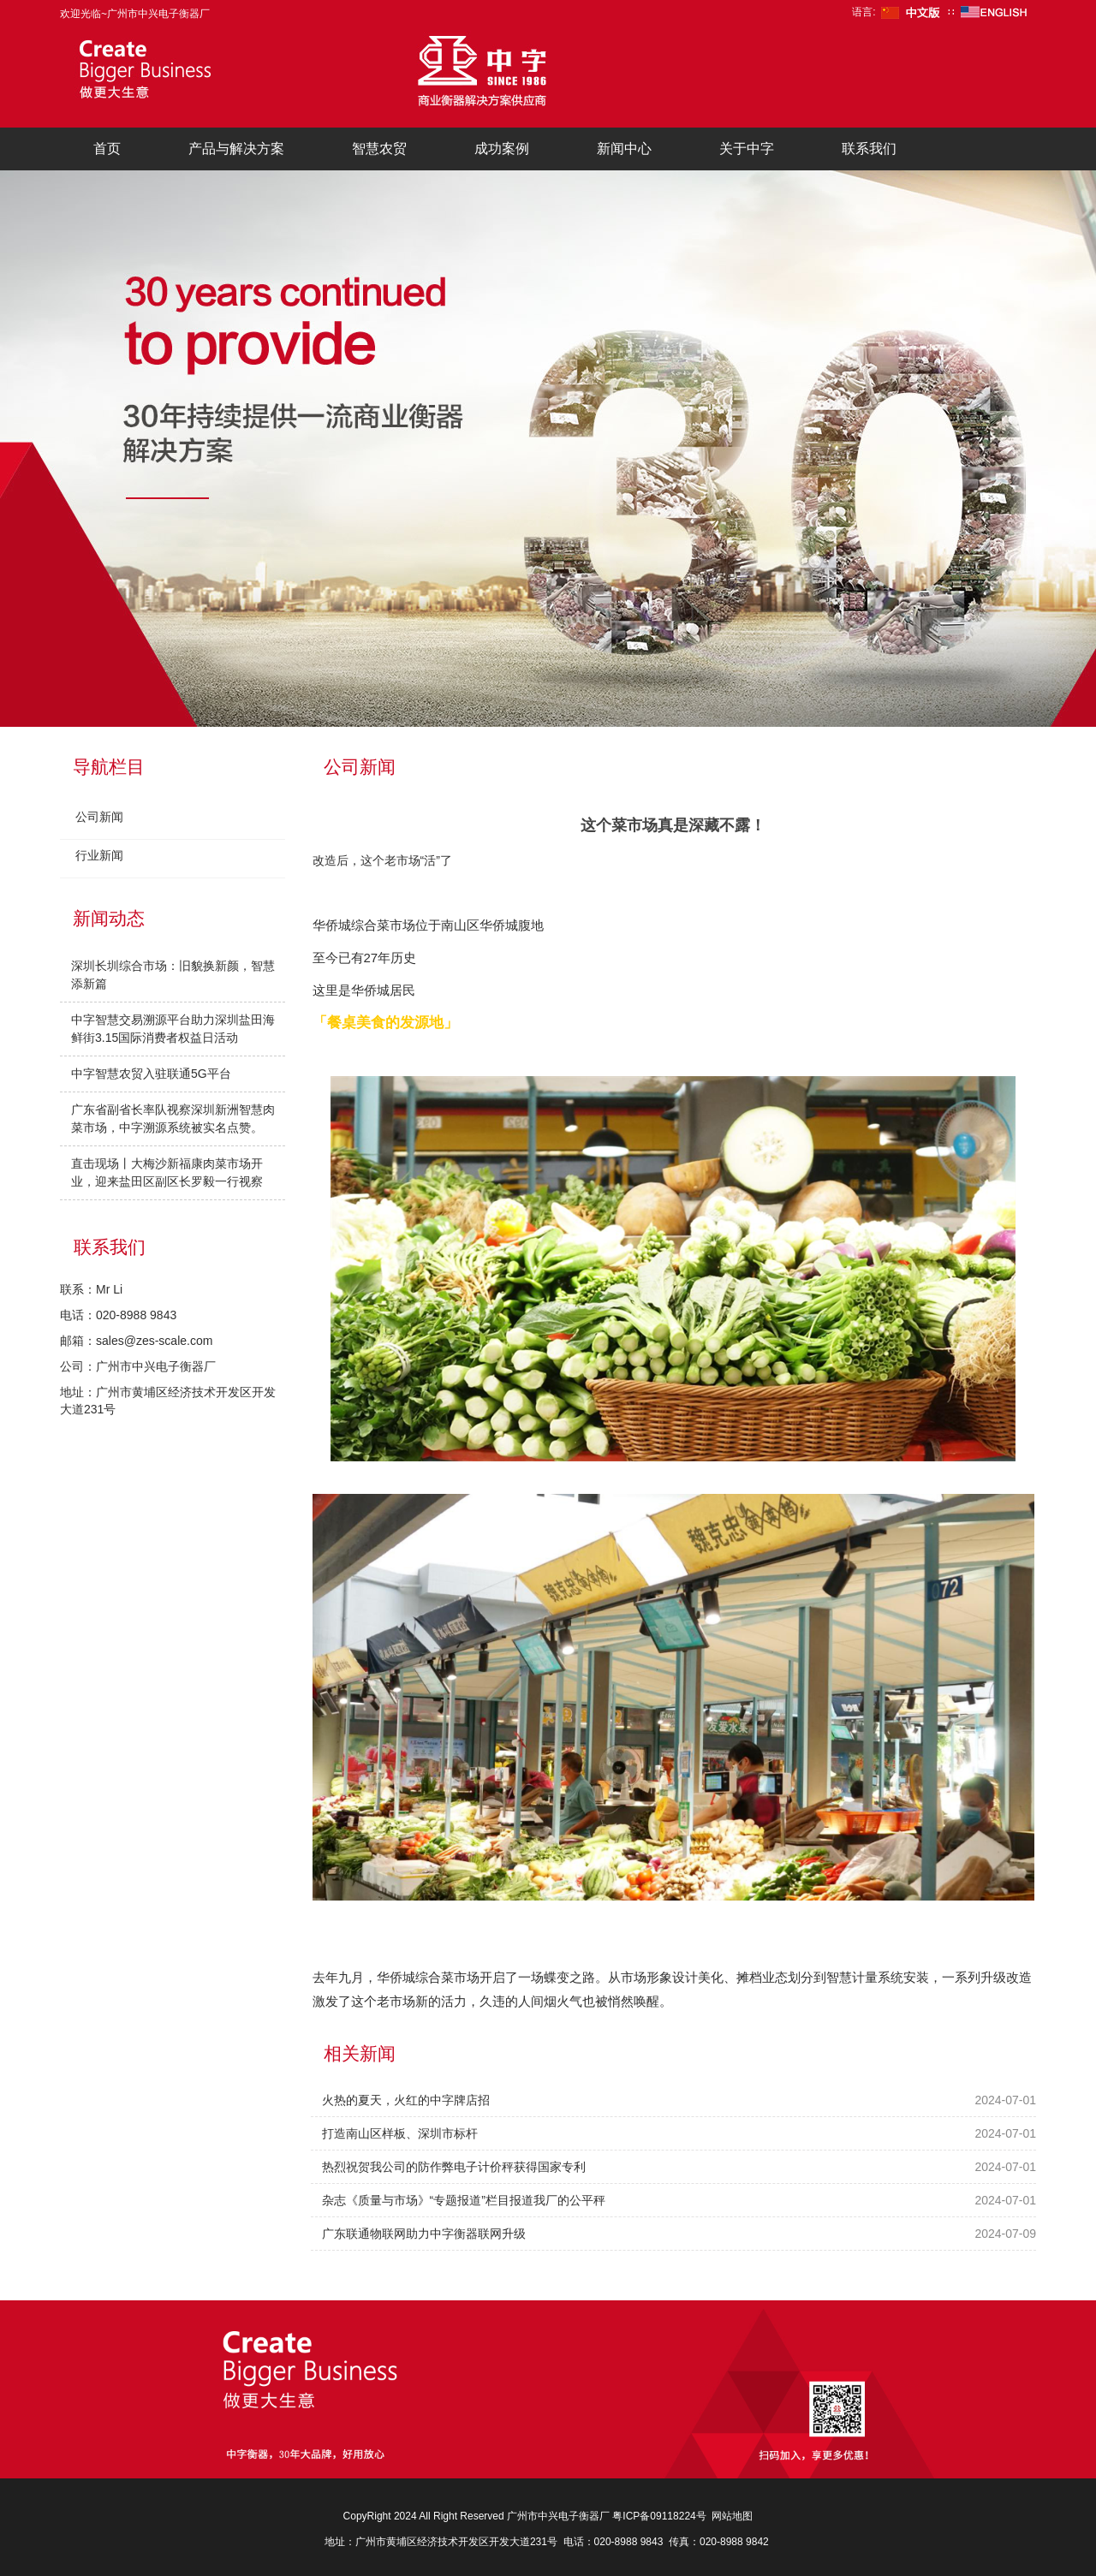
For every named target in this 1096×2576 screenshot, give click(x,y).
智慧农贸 (379, 148)
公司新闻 (99, 817)
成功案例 (501, 148)
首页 (107, 148)
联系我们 (869, 148)
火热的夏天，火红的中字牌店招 (406, 2100)
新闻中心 (624, 148)
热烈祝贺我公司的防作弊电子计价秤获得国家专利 (454, 2167)
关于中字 (746, 148)
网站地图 (732, 2516)
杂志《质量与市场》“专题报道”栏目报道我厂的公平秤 (463, 2200)
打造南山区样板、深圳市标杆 (400, 2133)
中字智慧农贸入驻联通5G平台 (151, 1073)
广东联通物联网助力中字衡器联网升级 (424, 2233)
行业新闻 (99, 855)
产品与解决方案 (236, 148)
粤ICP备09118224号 (659, 2516)
